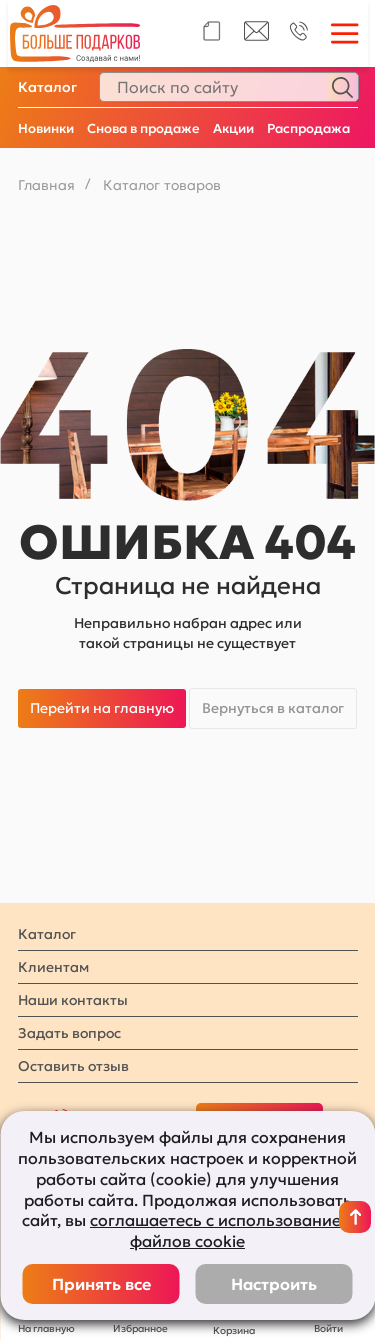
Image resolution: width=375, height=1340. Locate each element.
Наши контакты (73, 1000)
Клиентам (53, 967)
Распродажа (308, 128)
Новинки (46, 128)
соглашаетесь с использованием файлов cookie (221, 1230)
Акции (233, 128)
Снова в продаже (143, 128)
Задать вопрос (69, 1033)
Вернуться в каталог (273, 708)
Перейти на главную (102, 708)
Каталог (47, 87)
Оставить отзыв (73, 1066)
